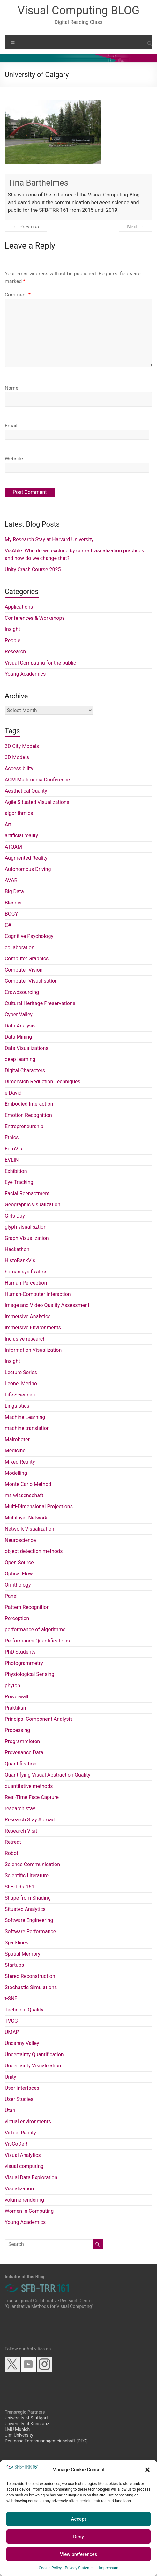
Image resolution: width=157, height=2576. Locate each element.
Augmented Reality (26, 858)
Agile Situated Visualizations (37, 802)
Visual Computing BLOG (78, 10)
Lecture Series (21, 1372)
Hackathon (17, 1249)
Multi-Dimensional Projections (39, 1506)
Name (12, 388)
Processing (17, 1730)
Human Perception (26, 1283)
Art (8, 824)
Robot (11, 1853)
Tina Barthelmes (38, 183)
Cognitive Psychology (29, 936)
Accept (78, 2519)
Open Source (19, 1562)
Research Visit (21, 1831)
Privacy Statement (80, 2568)
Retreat (13, 1842)
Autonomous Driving (28, 869)
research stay (20, 1808)
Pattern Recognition (27, 1607)
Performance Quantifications (37, 1641)
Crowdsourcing (22, 992)
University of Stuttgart (26, 2417)
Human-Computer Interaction (38, 1294)
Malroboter (17, 1439)
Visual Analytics (23, 2155)
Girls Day (15, 1216)
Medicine (15, 1451)
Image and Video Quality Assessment (47, 1305)
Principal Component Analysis (39, 1719)
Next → (135, 227)
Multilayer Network (26, 1518)
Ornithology (18, 1585)
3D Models (17, 757)
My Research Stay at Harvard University (49, 539)
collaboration (19, 947)
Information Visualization (33, 1350)
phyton (12, 1685)
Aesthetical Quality (26, 791)
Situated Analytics (25, 1909)
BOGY (11, 914)
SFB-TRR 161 (19, 1887)
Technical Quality (24, 2010)
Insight (12, 629)
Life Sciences (20, 1395)
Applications (19, 607)
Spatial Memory (23, 1954)
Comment (18, 295)
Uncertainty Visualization (33, 2066)
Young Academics (25, 674)
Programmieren (22, 1741)
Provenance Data (24, 1752)
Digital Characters (25, 1070)
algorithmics (19, 813)
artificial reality (21, 836)
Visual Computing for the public (40, 663)
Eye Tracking (19, 1182)
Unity (10, 2077)
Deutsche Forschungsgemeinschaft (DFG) (46, 2440)
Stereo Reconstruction (30, 1976)
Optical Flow (19, 1574)
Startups (14, 1965)
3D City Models (22, 746)
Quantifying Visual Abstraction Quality (47, 1775)
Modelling (16, 1473)
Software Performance (30, 1931)
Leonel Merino (21, 1383)
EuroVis (13, 1149)
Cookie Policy (50, 2568)
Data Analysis (20, 1026)
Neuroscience (20, 1540)
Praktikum (16, 1708)
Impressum (108, 2568)
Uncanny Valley (22, 2043)
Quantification (21, 1764)
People (12, 640)
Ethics (12, 1137)
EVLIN (12, 1160)
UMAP (12, 2032)
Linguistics (17, 1406)
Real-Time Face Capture (32, 1797)
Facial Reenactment (27, 1193)
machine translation (27, 1428)
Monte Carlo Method (28, 1484)
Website (14, 459)
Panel (11, 1596)
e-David (13, 1093)
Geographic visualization (32, 1205)
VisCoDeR (16, 2144)
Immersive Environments (33, 1328)
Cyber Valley (19, 1014)
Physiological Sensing (29, 1674)
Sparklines (16, 1943)
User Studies (19, 2099)
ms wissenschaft (24, 1495)
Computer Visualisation (31, 981)
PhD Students (20, 1652)
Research (15, 652)
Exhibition (16, 1171)
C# (8, 925)
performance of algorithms (35, 1629)
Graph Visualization (27, 1238)
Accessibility (19, 768)
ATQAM (13, 847)
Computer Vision (24, 970)
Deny (78, 2537)
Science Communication (32, 1864)
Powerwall (16, 1697)
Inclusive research (25, 1339)
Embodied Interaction (29, 1104)
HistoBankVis (20, 1260)
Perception (17, 1618)
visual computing (24, 2166)
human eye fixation (26, 1272)
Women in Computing (29, 2211)
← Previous (26, 227)
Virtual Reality (20, 2133)
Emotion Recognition (28, 1115)
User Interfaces (22, 2088)
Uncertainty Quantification (34, 2054)
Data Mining (18, 1037)
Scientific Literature (27, 1875)
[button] (147, 2469)
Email (11, 426)
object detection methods (34, 1551)
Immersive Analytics (28, 1316)
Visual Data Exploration (31, 2177)
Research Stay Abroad (30, 1820)
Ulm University (19, 2435)
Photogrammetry (24, 1663)
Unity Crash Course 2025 (33, 569)
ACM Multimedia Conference (37, 780)
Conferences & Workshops (35, 618)
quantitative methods (29, 1786)
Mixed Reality (20, 1462)
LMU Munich (17, 2429)
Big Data (14, 891)
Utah (10, 2110)
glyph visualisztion (26, 1227)
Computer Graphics (27, 959)
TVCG (11, 2021)
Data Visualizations (27, 1048)
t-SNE (11, 1998)
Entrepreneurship (24, 1126)
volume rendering (24, 2200)
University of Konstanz (27, 2423)
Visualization (19, 2189)
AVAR (11, 880)
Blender (13, 903)
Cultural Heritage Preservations (40, 1003)
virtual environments (28, 2121)
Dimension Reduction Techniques (42, 1082)
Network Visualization (29, 1529)
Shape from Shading (28, 1898)
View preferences (78, 2554)
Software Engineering (29, 1920)
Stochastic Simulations (31, 1987)
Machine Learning (25, 1417)
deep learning (20, 1059)
